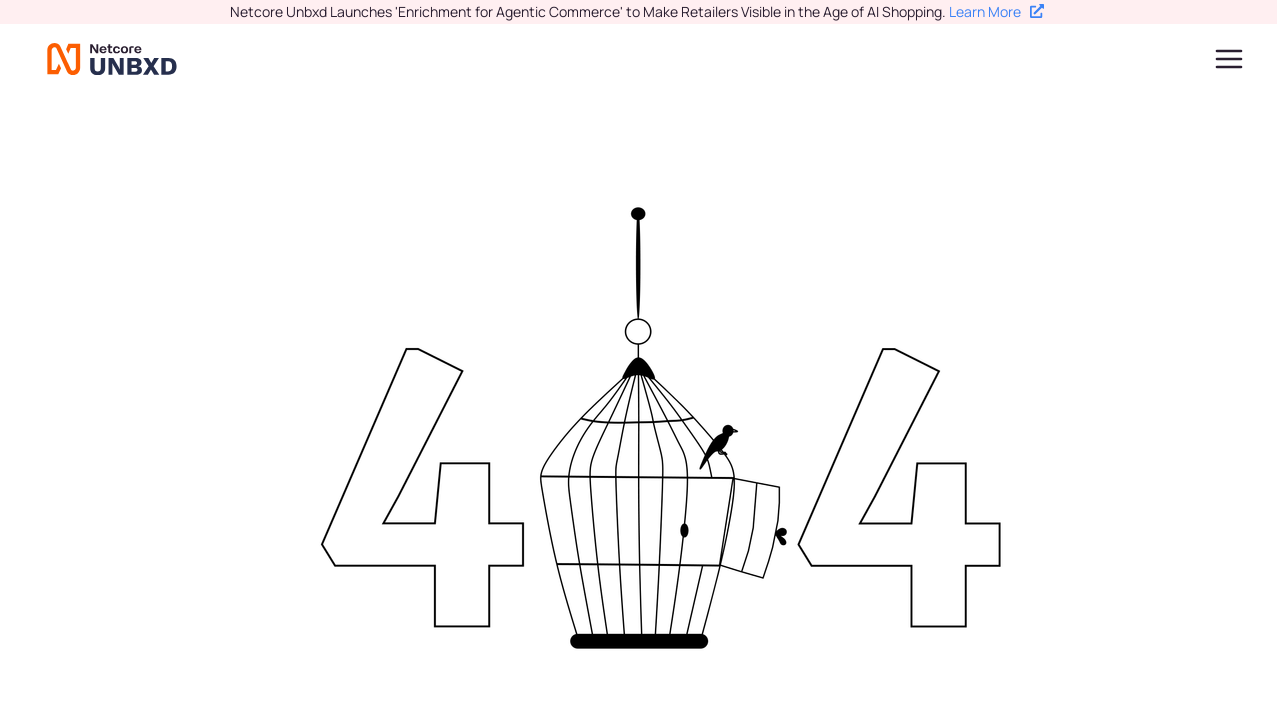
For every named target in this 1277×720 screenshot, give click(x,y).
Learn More (996, 11)
